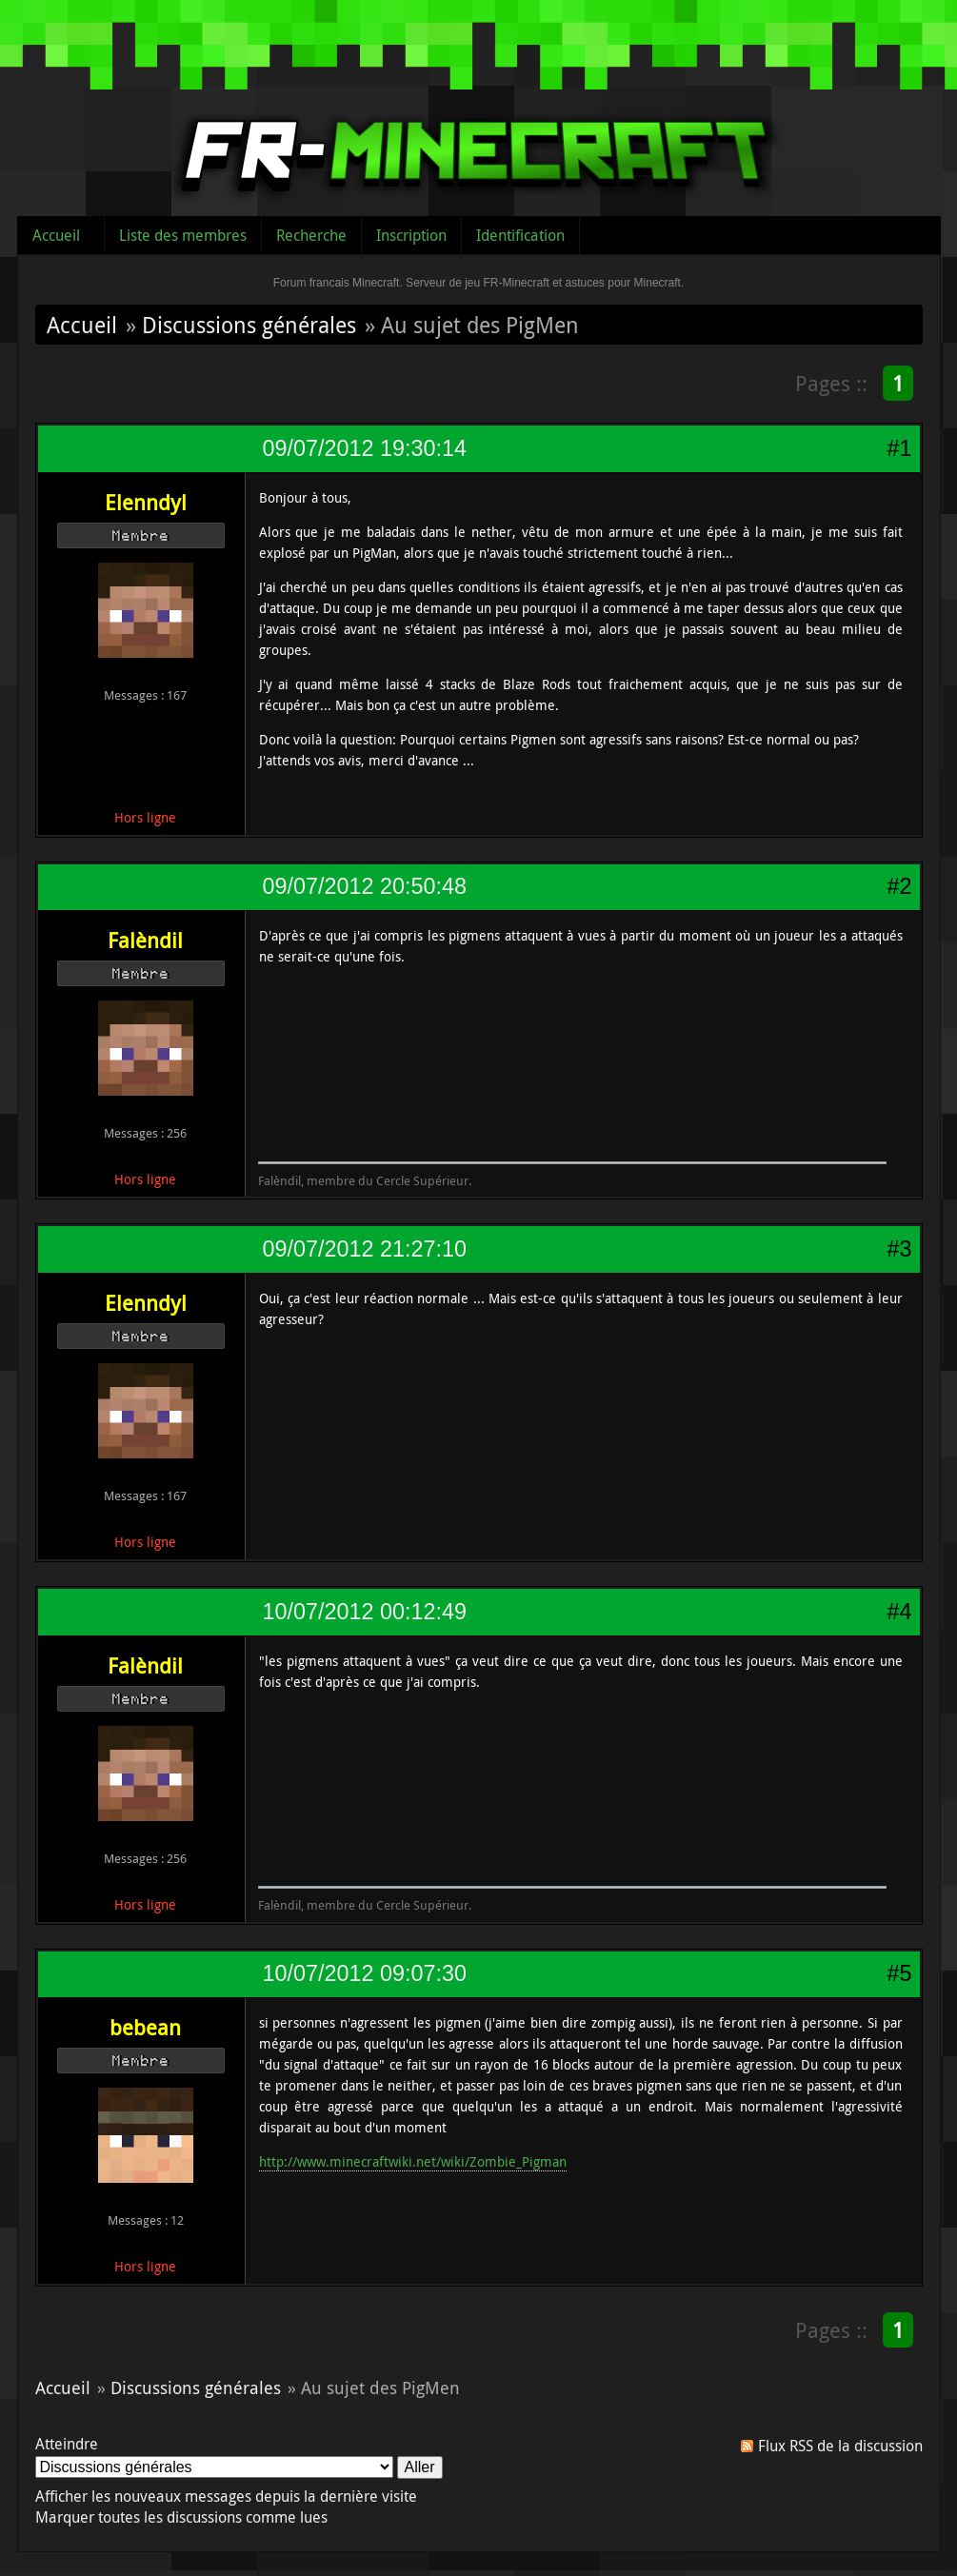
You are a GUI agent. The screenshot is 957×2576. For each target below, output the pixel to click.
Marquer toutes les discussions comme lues (181, 2517)
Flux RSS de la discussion (840, 2445)
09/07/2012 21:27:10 (365, 1249)
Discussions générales (249, 324)
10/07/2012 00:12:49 (365, 1611)
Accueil (56, 235)
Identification (520, 235)
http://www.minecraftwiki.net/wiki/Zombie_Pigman (413, 2161)
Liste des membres (183, 235)
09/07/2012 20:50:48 (365, 886)
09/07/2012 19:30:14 (365, 448)
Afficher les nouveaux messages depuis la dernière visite (226, 2496)
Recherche (311, 235)
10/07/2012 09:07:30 (365, 1973)
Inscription (411, 235)
